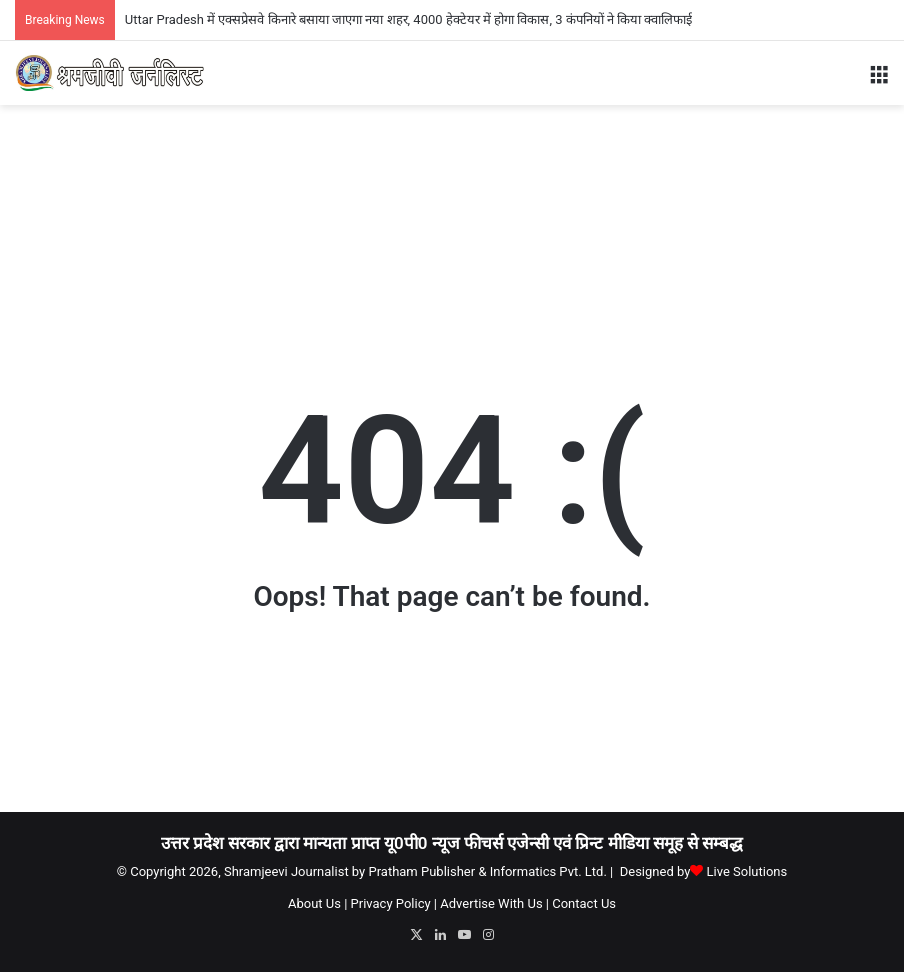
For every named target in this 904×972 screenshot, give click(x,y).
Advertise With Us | (494, 903)
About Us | (317, 903)
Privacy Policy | (394, 903)
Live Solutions (747, 871)
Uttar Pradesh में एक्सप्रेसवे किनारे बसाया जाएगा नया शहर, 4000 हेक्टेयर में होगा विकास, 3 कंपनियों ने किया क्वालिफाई (409, 19)
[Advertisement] (452, 170)
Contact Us (584, 903)
